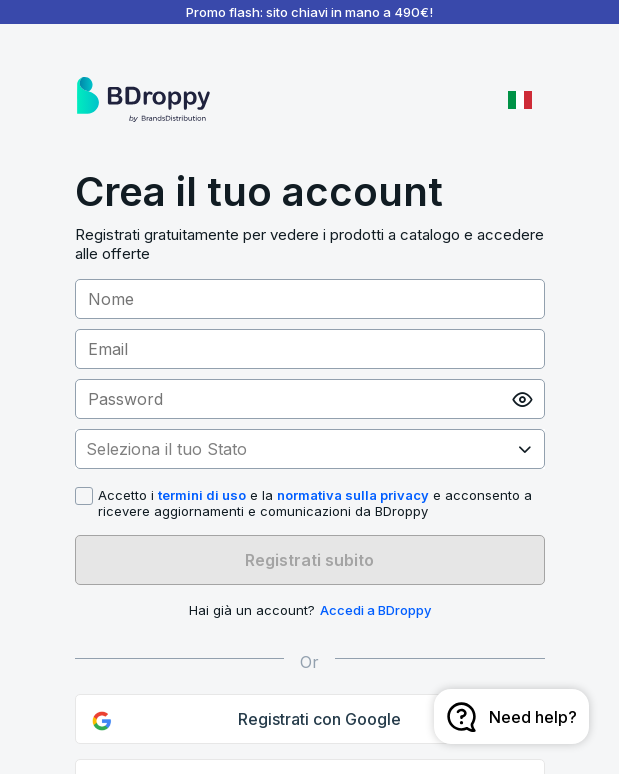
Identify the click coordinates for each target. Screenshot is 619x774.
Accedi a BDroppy (375, 610)
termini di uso (202, 495)
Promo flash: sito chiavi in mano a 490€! (309, 12)
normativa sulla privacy (353, 495)
